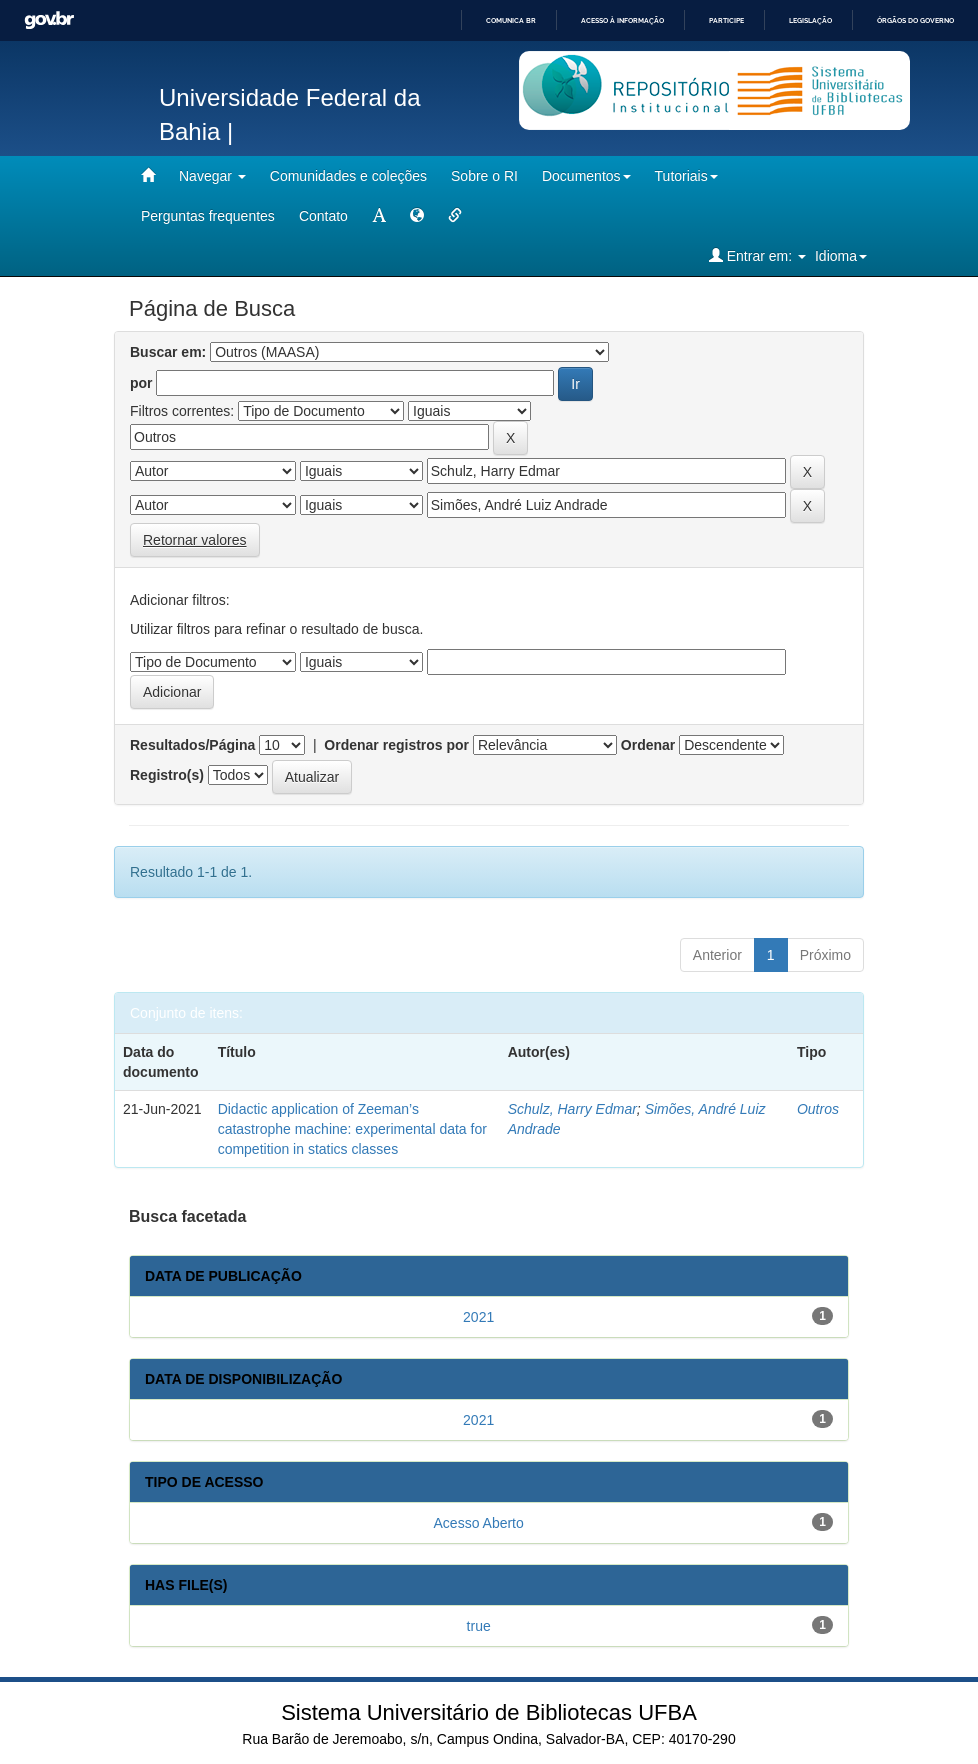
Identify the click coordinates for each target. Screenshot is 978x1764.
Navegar (212, 176)
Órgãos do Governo (915, 20)
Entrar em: (757, 255)
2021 (478, 1317)
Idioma (841, 256)
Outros (818, 1109)
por (141, 383)
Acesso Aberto (479, 1523)
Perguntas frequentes (208, 216)
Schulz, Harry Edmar (572, 1109)
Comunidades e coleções (348, 176)
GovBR (49, 20)
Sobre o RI (484, 176)
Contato (323, 216)
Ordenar (648, 745)
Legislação (810, 20)
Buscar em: (168, 352)
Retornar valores (195, 540)
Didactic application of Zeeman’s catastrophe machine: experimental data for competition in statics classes (352, 1129)
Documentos (586, 176)
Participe (726, 20)
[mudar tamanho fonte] (379, 216)
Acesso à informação (622, 20)
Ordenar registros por (396, 745)
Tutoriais (686, 176)
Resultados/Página (192, 745)
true (479, 1626)
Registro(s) (167, 775)
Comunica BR (511, 20)
